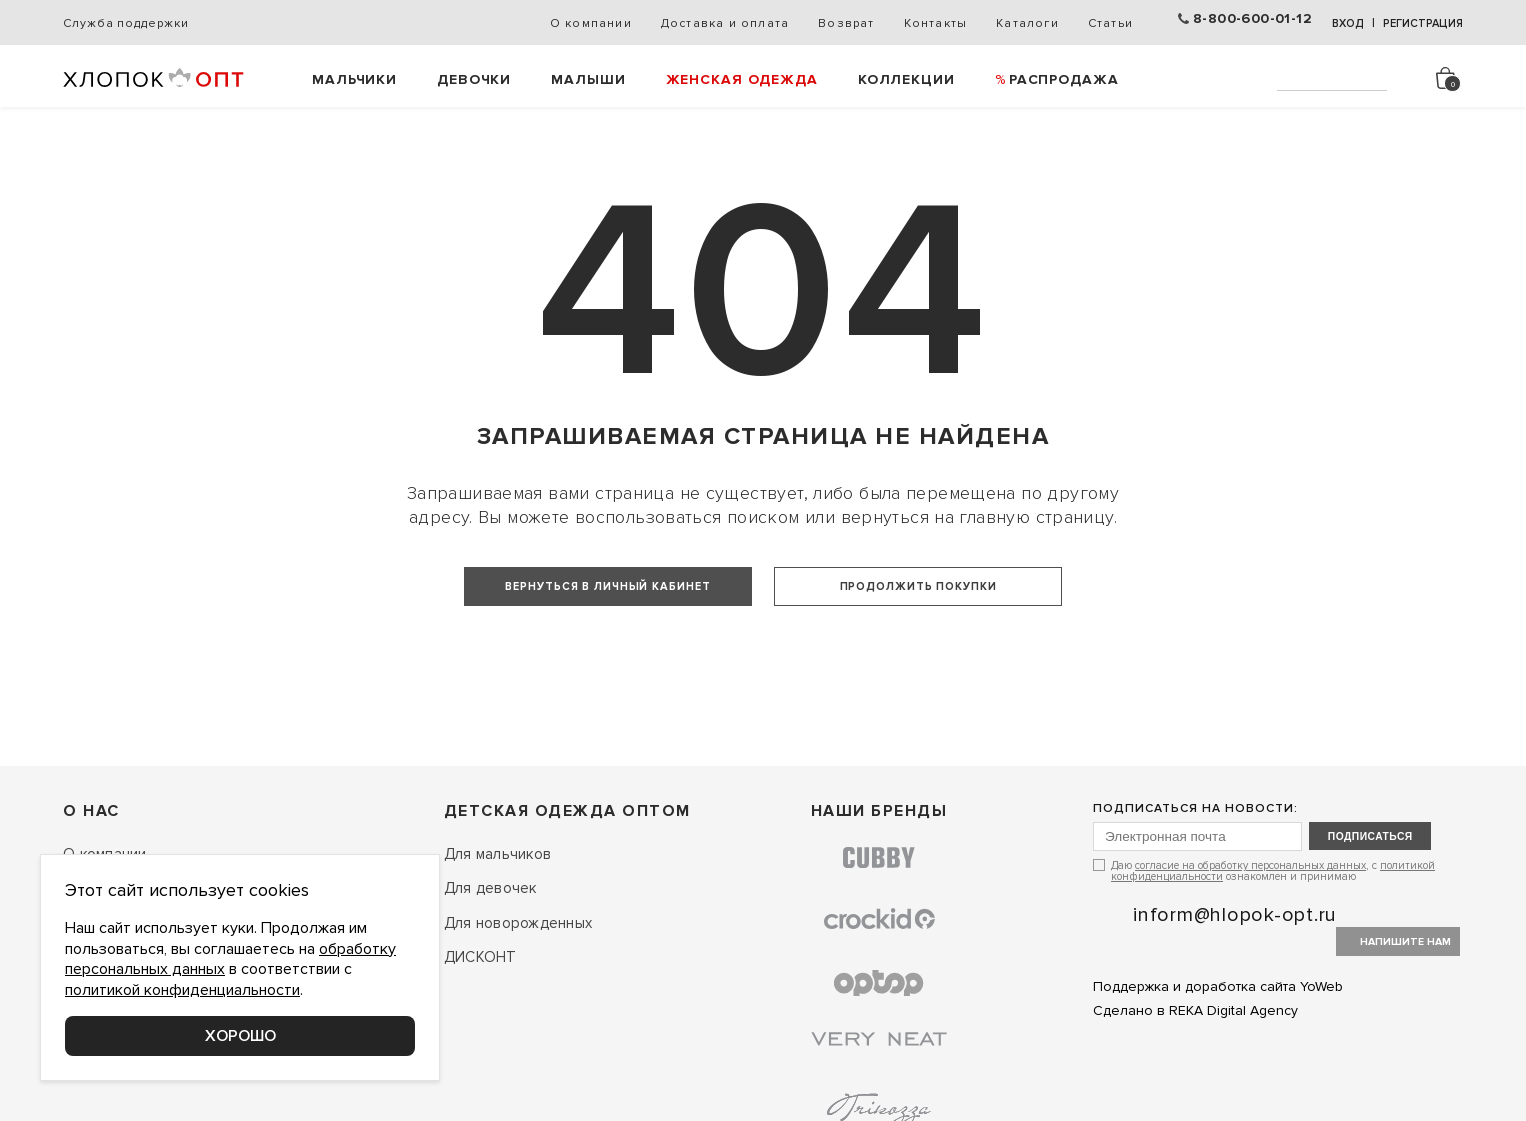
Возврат (834, 23)
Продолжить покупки (925, 584)
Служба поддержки (125, 23)
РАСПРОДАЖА (1064, 79)
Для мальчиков (497, 930)
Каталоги (1015, 23)
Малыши (588, 79)
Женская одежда (742, 79)
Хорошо (240, 1036)
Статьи (1098, 23)
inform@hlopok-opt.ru (1235, 993)
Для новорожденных (518, 999)
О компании (579, 23)
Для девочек (490, 965)
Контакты (924, 23)
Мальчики (354, 79)
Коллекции (906, 79)
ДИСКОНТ (480, 1034)
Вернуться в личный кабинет (601, 584)
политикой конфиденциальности (182, 990)
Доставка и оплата (713, 23)
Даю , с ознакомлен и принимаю (1273, 948)
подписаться (1396, 914)
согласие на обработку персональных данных (1250, 943)
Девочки (474, 79)
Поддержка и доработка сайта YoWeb (1218, 1064)
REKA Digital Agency (1233, 1087)
